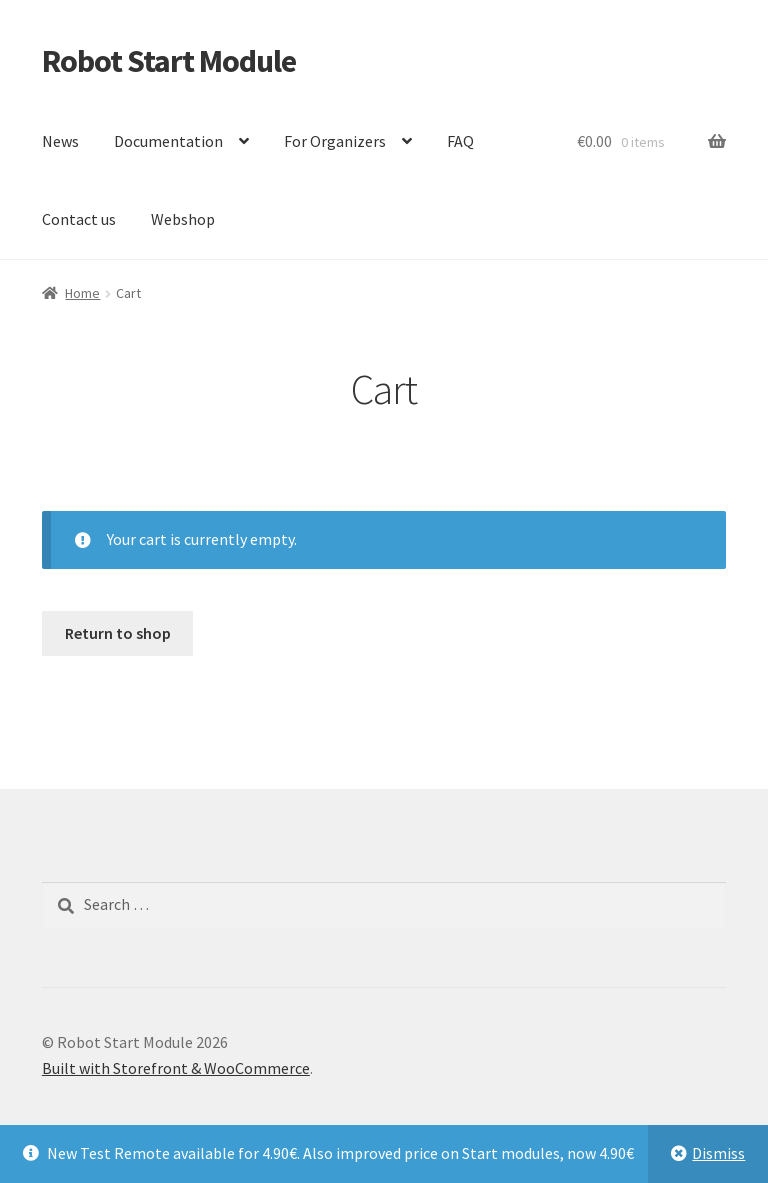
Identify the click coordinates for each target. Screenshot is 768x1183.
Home (82, 293)
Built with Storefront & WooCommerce (176, 1068)
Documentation (168, 141)
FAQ (460, 141)
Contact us (79, 219)
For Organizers (335, 141)
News (60, 141)
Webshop (183, 219)
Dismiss (718, 1153)
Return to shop (118, 633)
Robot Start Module (169, 61)
